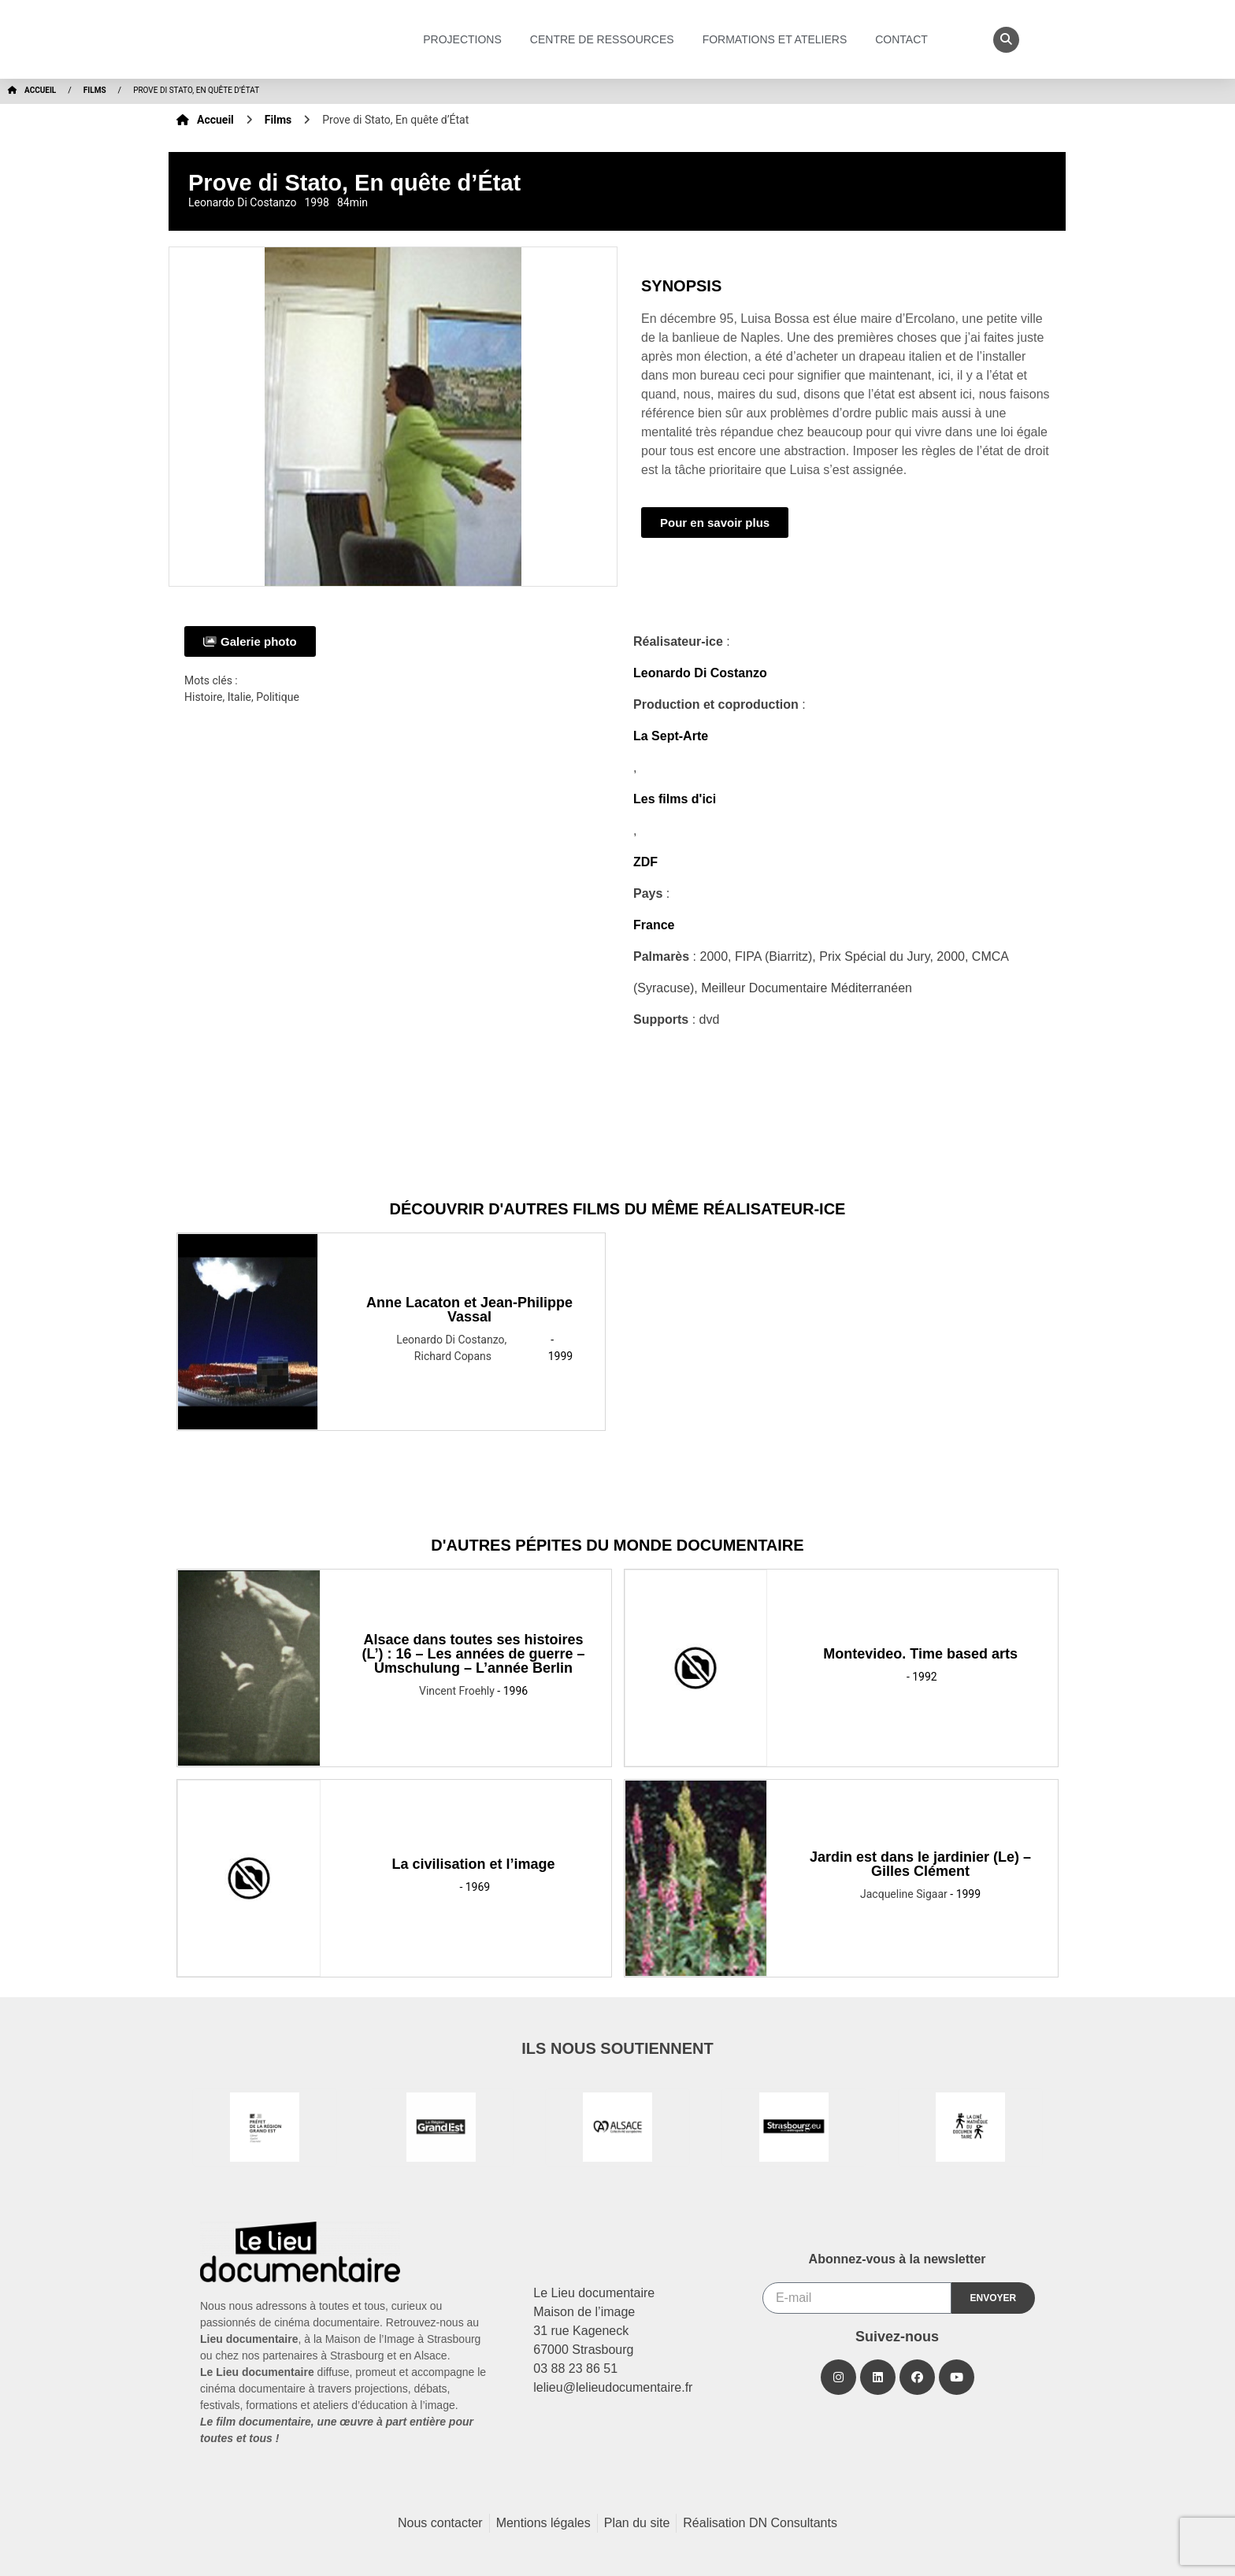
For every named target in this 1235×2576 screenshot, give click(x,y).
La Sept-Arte (670, 736)
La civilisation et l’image (473, 1864)
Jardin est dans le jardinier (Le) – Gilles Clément (920, 1864)
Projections (466, 39)
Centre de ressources (606, 39)
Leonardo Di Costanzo (700, 673)
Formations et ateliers (779, 39)
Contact (905, 39)
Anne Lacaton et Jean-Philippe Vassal (469, 1310)
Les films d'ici (674, 799)
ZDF (645, 862)
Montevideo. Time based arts (920, 1654)
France (653, 925)
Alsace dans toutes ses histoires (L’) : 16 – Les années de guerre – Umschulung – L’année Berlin (473, 1654)
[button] (1006, 40)
